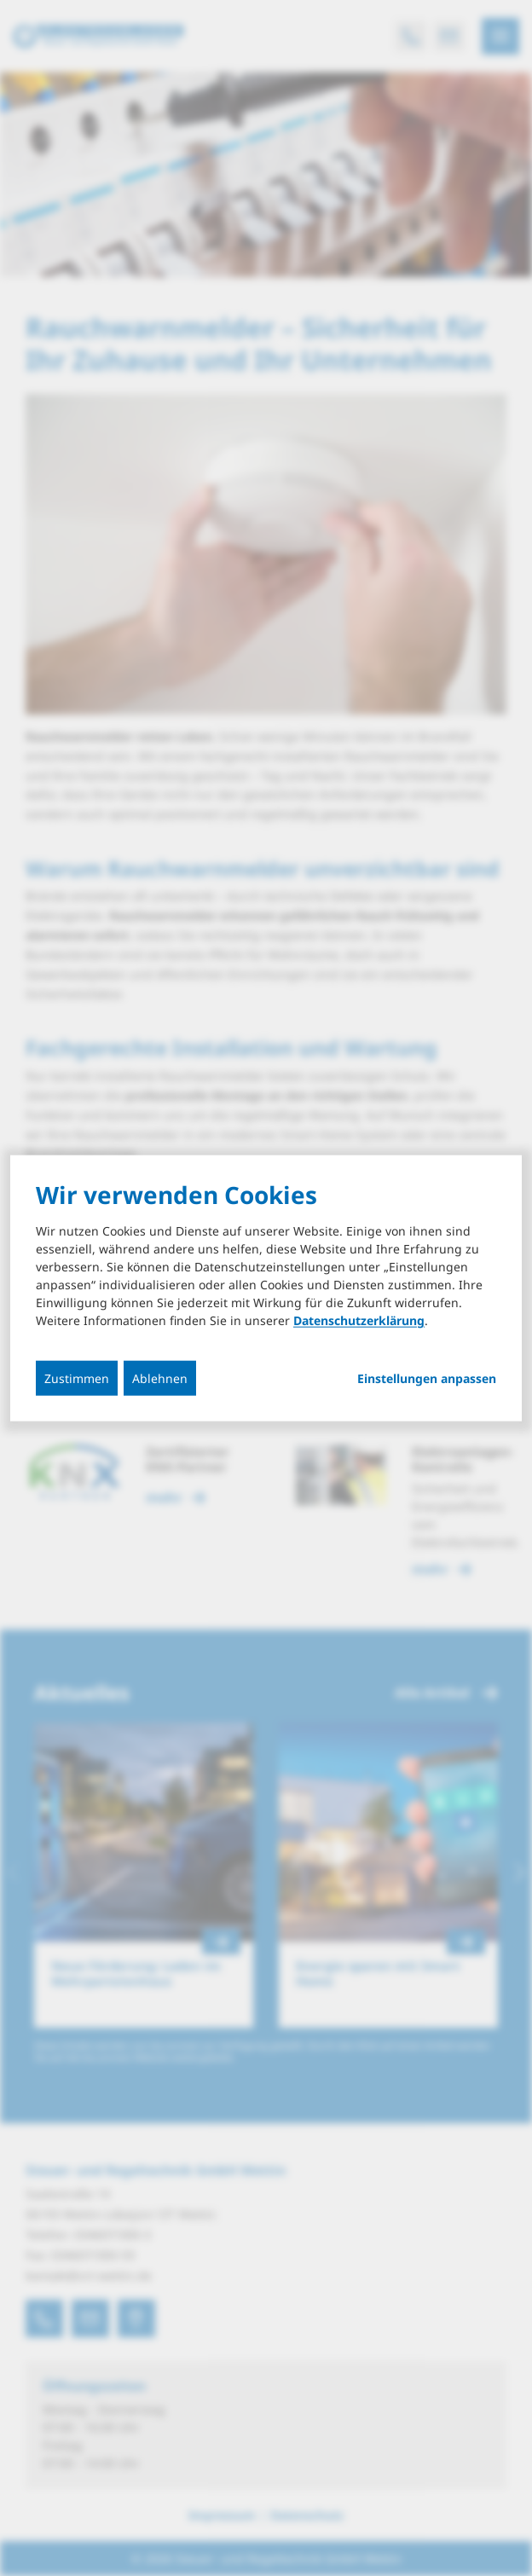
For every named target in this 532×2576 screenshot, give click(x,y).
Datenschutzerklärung (359, 1320)
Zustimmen (76, 1378)
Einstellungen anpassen (426, 1378)
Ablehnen (160, 1378)
